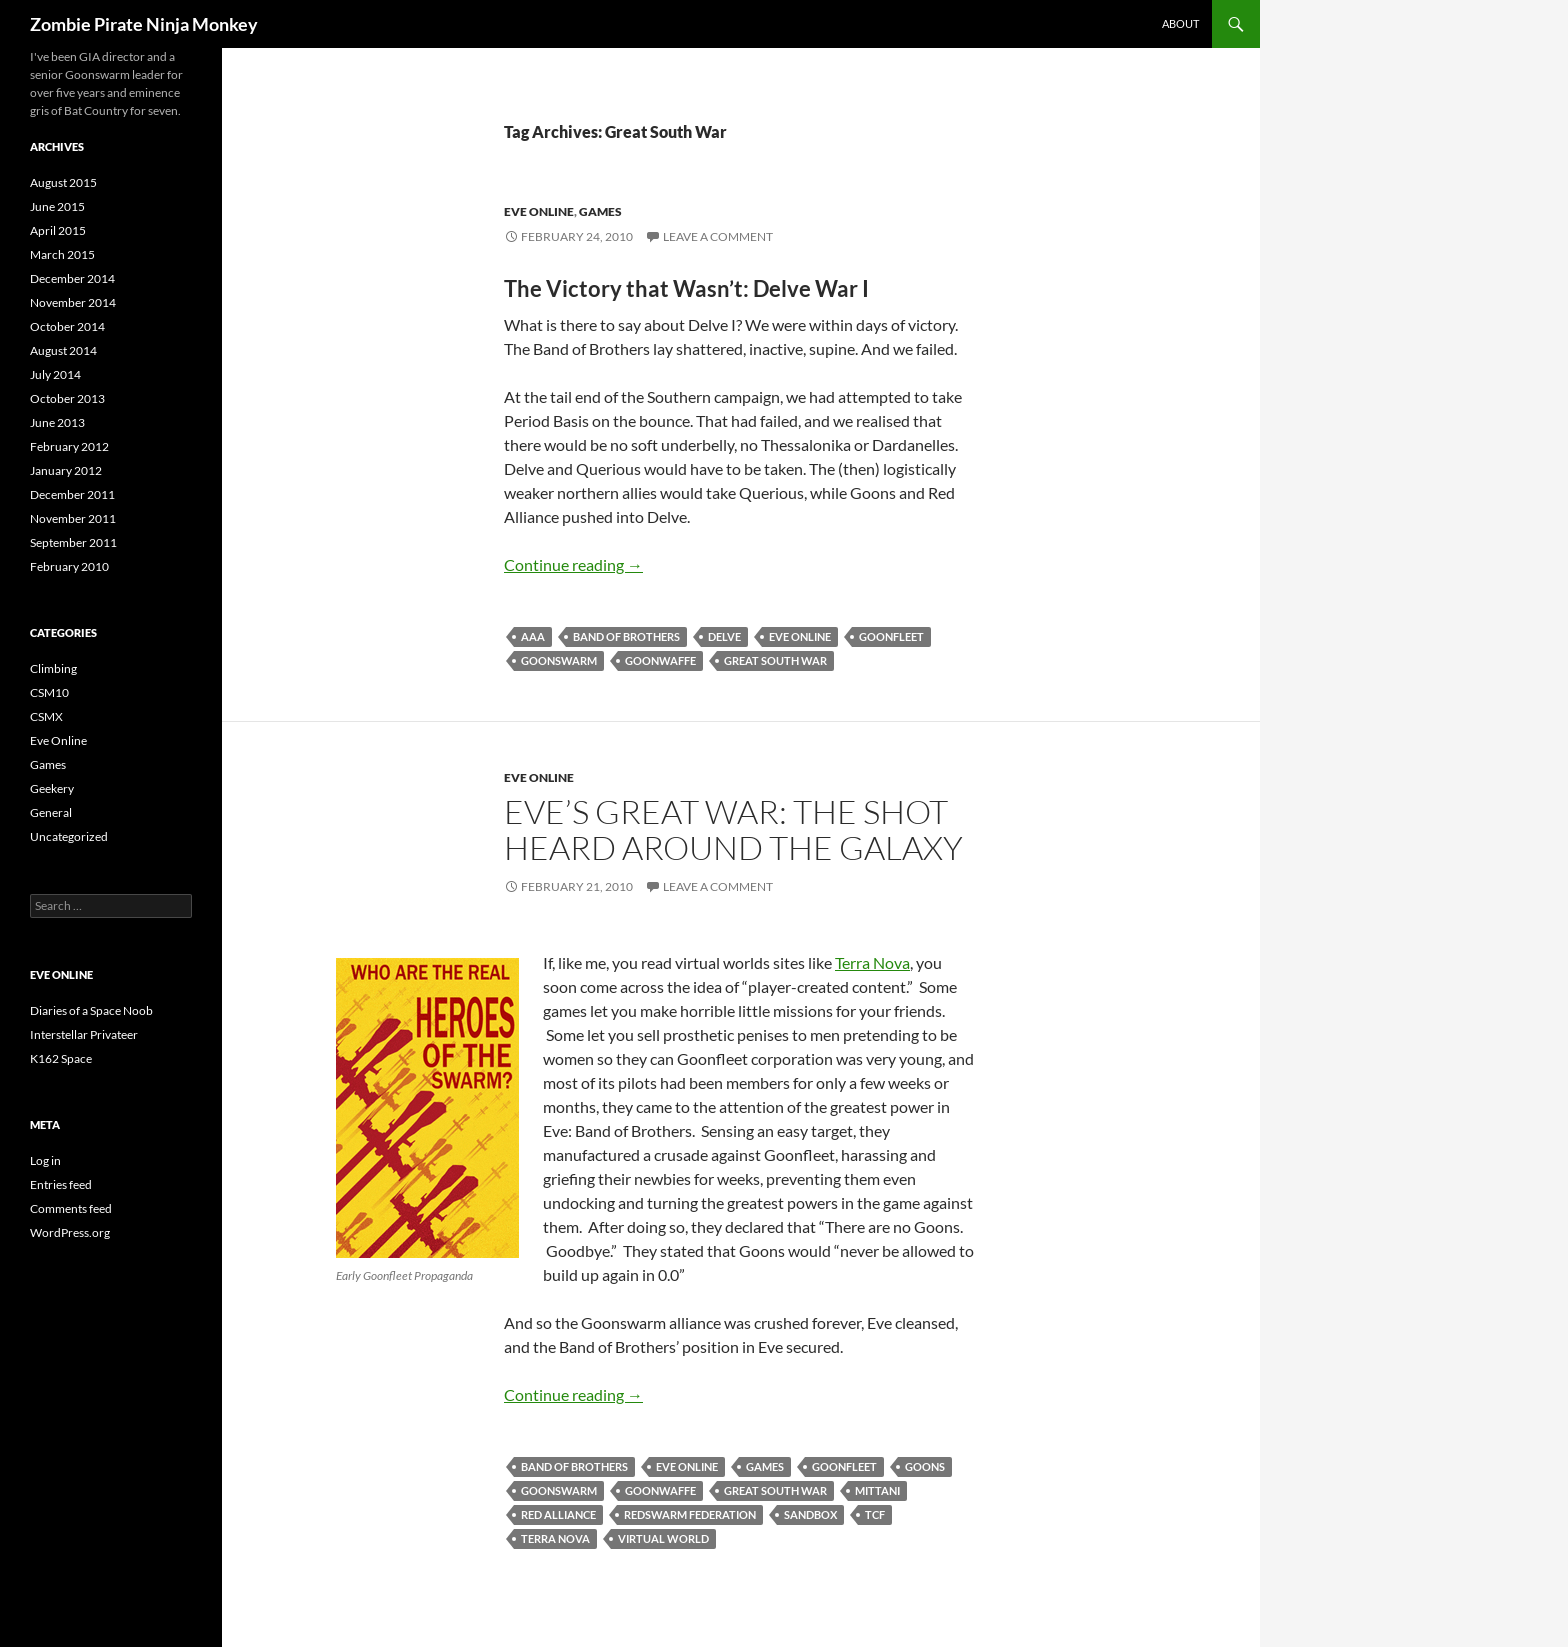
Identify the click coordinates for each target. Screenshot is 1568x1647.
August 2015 (63, 182)
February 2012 (69, 446)
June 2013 (57, 422)
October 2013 (67, 398)
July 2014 (55, 374)
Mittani (877, 1490)
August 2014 (63, 350)
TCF (875, 1514)
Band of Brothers (626, 636)
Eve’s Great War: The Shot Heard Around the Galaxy (733, 829)
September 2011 (73, 542)
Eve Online (539, 211)
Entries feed (61, 1184)
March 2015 (62, 254)
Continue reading (573, 564)
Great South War (775, 660)
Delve (724, 636)
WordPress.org (70, 1232)
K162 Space (61, 1058)
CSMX (46, 716)
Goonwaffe (660, 660)
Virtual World (663, 1538)
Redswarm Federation (690, 1514)
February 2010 (69, 566)
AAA (533, 636)
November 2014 (73, 302)
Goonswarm (559, 660)
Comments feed (71, 1208)
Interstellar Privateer (84, 1034)
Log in (45, 1160)
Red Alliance (558, 1514)
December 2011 (72, 494)
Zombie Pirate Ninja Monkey (144, 24)
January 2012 (66, 470)
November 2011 (73, 518)
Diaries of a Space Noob (91, 1010)
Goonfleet (891, 636)
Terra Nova (872, 962)
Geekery (52, 788)
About (1180, 23)
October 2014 (67, 326)
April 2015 (58, 230)
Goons (925, 1466)
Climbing (53, 668)
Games (600, 211)
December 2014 (72, 278)
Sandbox (810, 1514)
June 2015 (57, 206)
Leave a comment (718, 236)
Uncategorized (69, 836)
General (51, 812)
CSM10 (49, 692)
